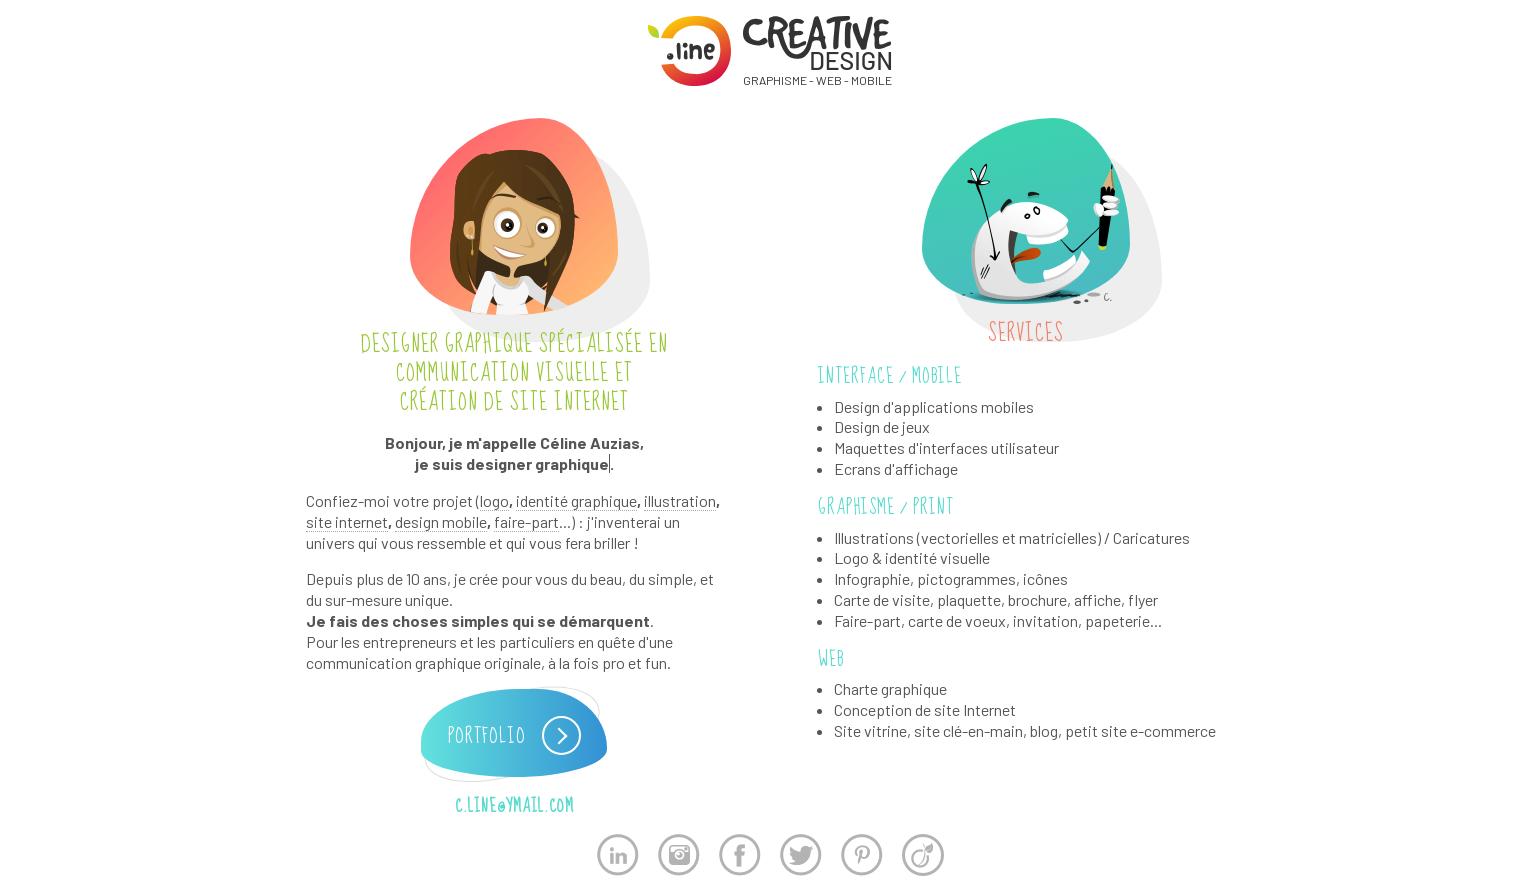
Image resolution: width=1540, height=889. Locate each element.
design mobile (441, 521)
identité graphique (576, 500)
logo (494, 500)
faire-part (526, 521)
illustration (680, 500)
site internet (347, 521)
